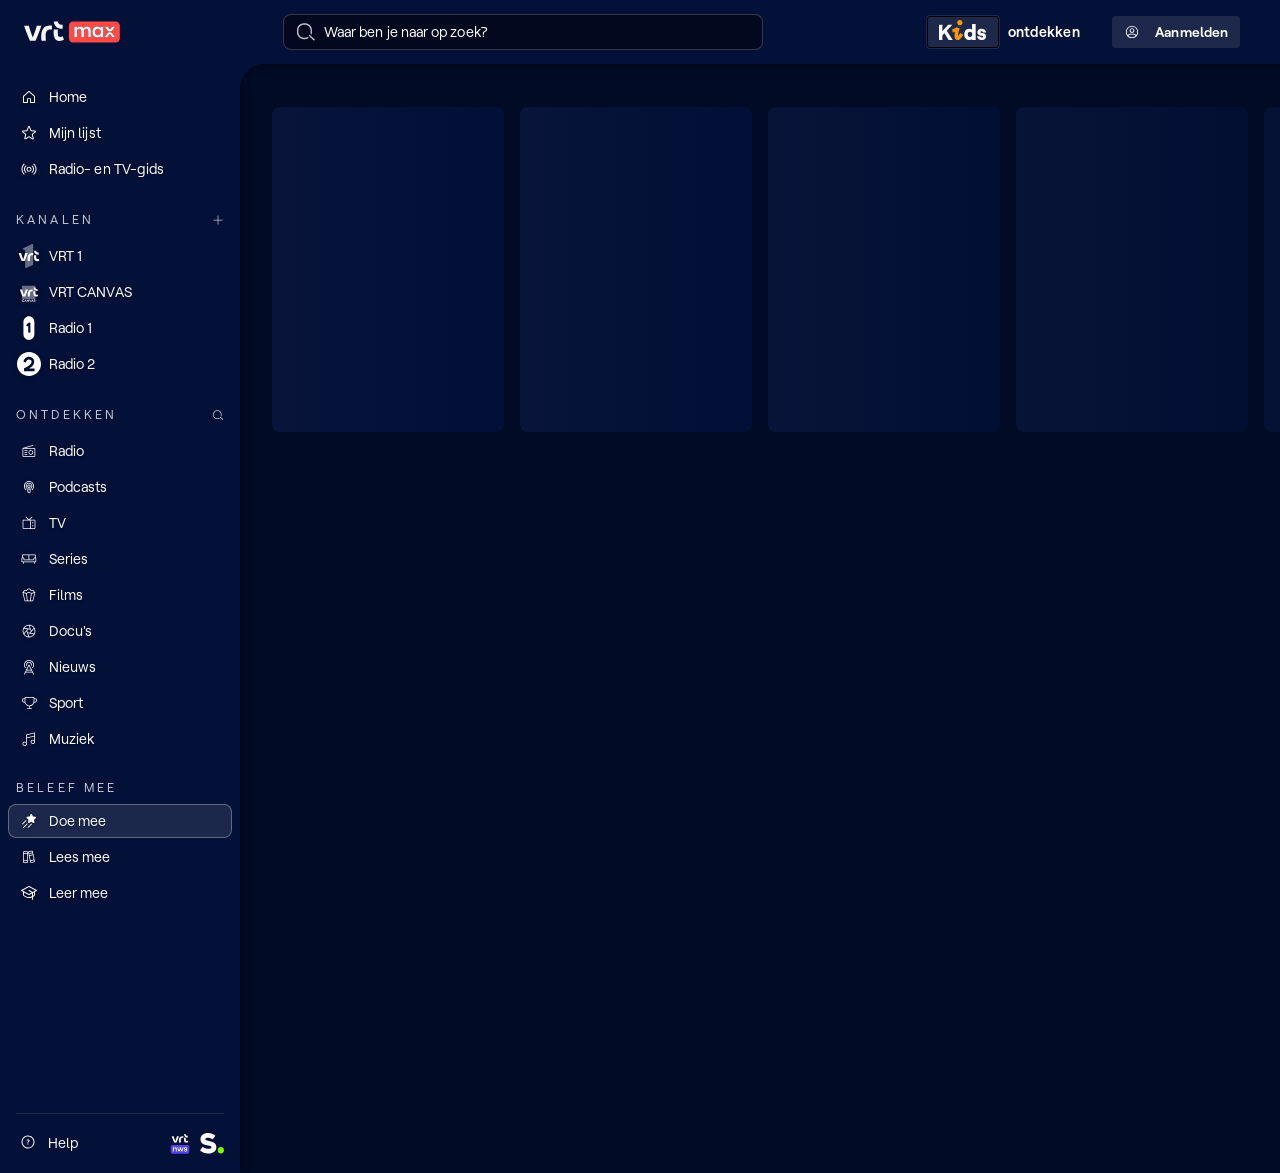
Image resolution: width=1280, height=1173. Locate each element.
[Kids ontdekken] (1007, 32)
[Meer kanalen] (218, 220)
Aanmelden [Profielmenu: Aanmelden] (1176, 32)
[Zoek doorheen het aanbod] (218, 415)
